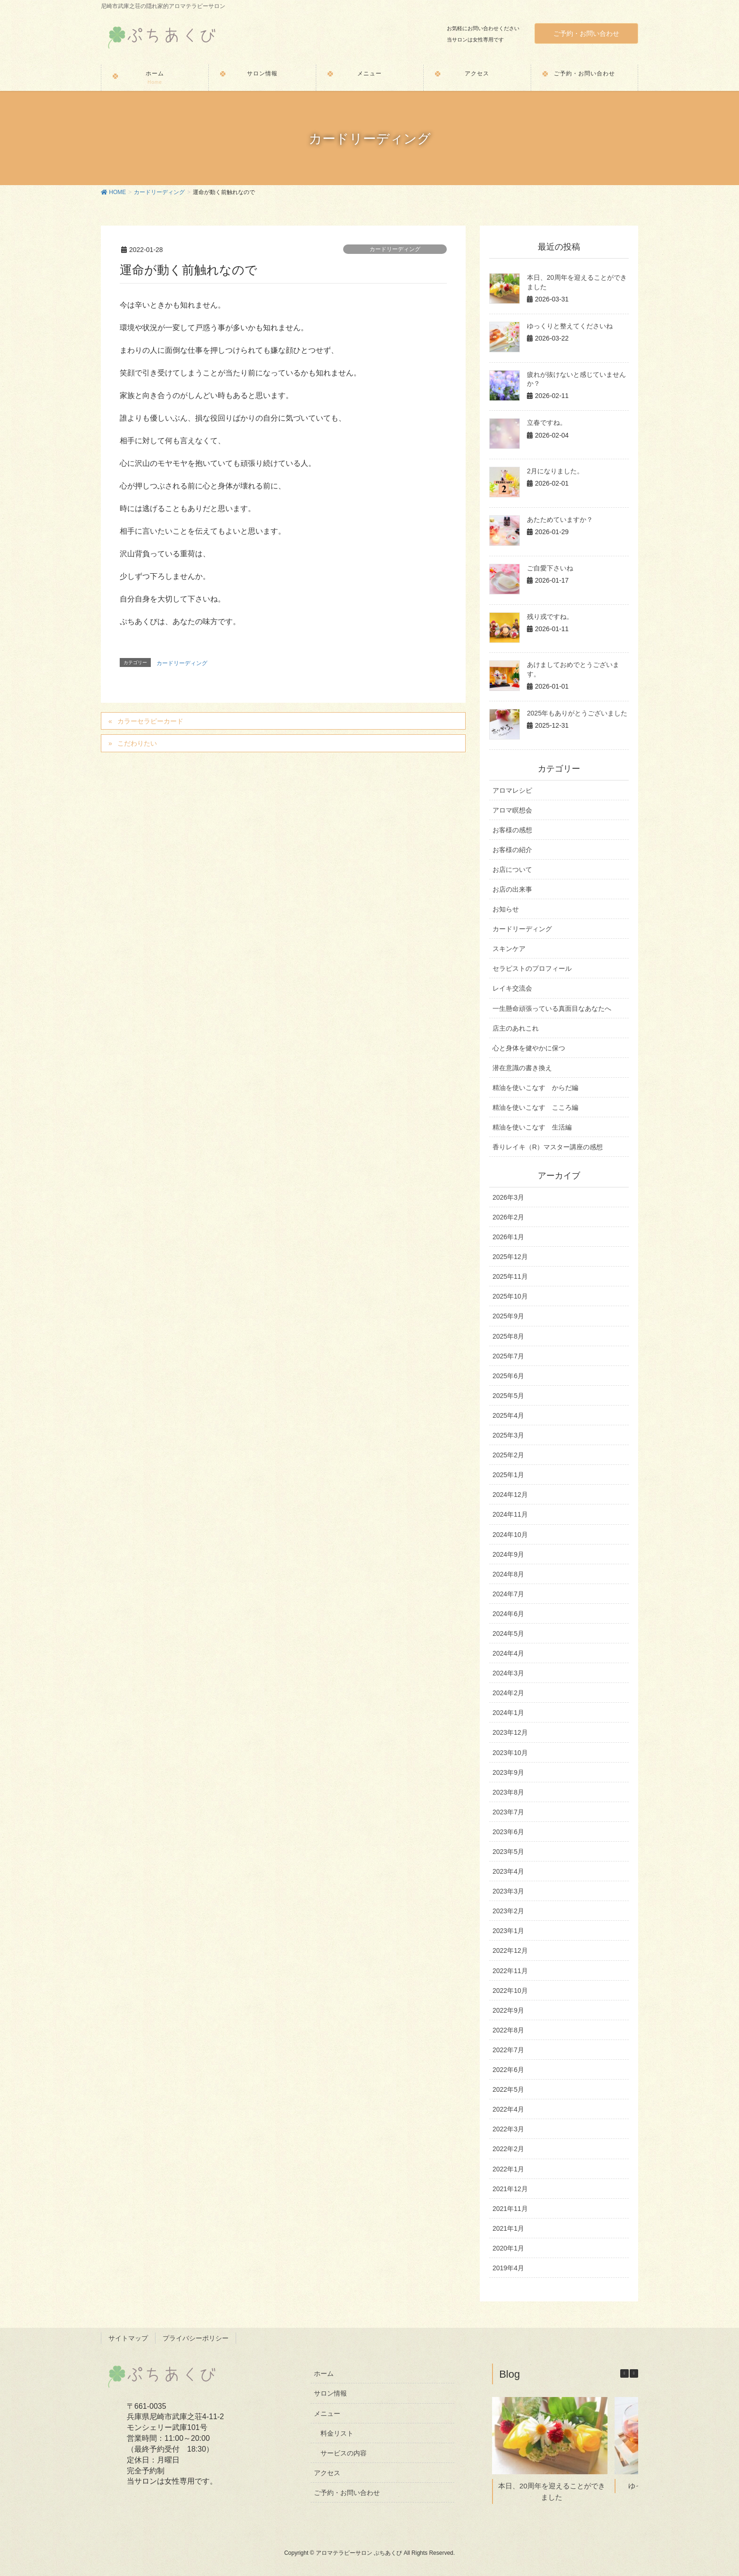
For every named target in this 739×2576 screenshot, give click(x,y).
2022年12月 (510, 1950)
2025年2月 (508, 1455)
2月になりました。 (555, 471)
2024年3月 (508, 1673)
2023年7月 (508, 1812)
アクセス (327, 2473)
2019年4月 (508, 2268)
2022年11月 (510, 1971)
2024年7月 (508, 1594)
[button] (634, 2373)
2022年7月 (508, 2050)
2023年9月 (508, 1772)
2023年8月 (508, 1792)
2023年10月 (510, 1752)
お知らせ (506, 909)
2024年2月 (508, 1693)
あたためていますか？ (560, 519)
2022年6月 (508, 2069)
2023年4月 (508, 1871)
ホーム (324, 2373)
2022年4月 (508, 2109)
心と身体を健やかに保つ (529, 1048)
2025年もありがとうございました (577, 713)
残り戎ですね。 (550, 616)
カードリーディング (395, 249)
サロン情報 (330, 2393)
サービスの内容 (343, 2453)
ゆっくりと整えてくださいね (570, 326)
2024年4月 (508, 1653)
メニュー (327, 2413)
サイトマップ (128, 2338)
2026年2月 (508, 1217)
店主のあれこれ (516, 1028)
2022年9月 (508, 2010)
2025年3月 (508, 1435)
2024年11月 (510, 1514)
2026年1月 (508, 1237)
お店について (512, 869)
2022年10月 (510, 1990)
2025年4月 (508, 1415)
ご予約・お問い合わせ (586, 33)
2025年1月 (508, 1475)
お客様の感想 (512, 830)
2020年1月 (508, 2248)
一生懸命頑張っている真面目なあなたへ (552, 1008)
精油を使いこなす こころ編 (535, 1107)
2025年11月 (510, 1276)
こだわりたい (137, 743)
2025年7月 (508, 1356)
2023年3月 (508, 1891)
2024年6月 (508, 1613)
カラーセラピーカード (150, 721)
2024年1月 (508, 1712)
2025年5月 (508, 1395)
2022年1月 (508, 2169)
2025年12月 (510, 1256)
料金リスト (336, 2433)
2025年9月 (508, 1316)
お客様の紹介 (512, 849)
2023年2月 (508, 1911)
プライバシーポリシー (196, 2338)
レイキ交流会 (512, 988)
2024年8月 (508, 1574)
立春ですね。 (547, 422)
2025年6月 (508, 1376)
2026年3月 (508, 1197)
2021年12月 (510, 2189)
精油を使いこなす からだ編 (535, 1087)
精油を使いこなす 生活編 (532, 1127)
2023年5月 (508, 1851)
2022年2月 (508, 2149)
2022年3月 (508, 2129)
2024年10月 (510, 1534)
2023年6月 (508, 1832)
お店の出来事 (512, 889)
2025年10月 (510, 1296)
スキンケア (509, 948)
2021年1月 (508, 2228)
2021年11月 (510, 2208)
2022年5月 (508, 2089)
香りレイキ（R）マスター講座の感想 (548, 1147)
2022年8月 (508, 2030)
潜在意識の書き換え (522, 1068)
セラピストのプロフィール (532, 968)
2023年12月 (510, 1732)
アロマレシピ (512, 790)
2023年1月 (508, 1930)
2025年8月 (508, 1336)
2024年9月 (508, 1554)
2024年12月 (510, 1494)
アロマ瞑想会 (512, 810)
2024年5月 (508, 1633)
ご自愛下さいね (550, 568)
